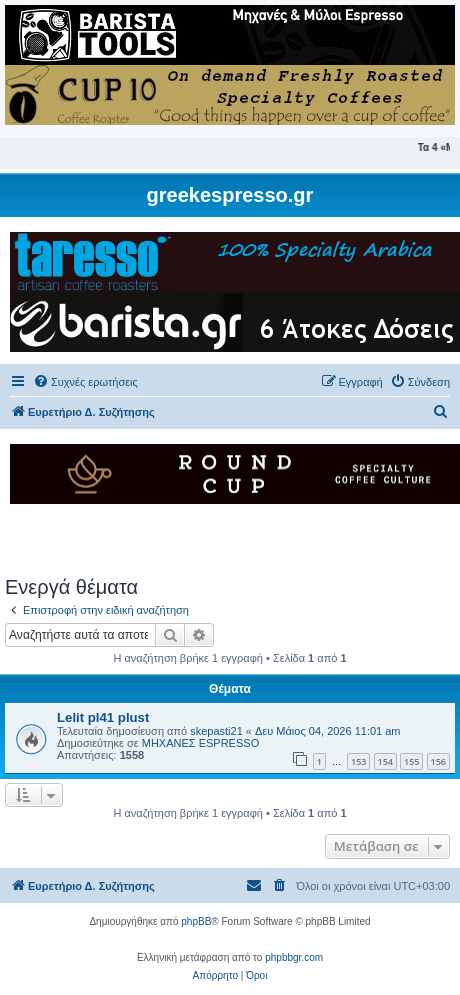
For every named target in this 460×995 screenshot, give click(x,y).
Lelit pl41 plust (103, 717)
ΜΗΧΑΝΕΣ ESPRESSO (200, 743)
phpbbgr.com (294, 957)
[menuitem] (85, 382)
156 (438, 761)
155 (411, 761)
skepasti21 (216, 731)
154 (385, 761)
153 (358, 761)
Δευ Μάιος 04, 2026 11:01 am (328, 731)
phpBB (196, 921)
